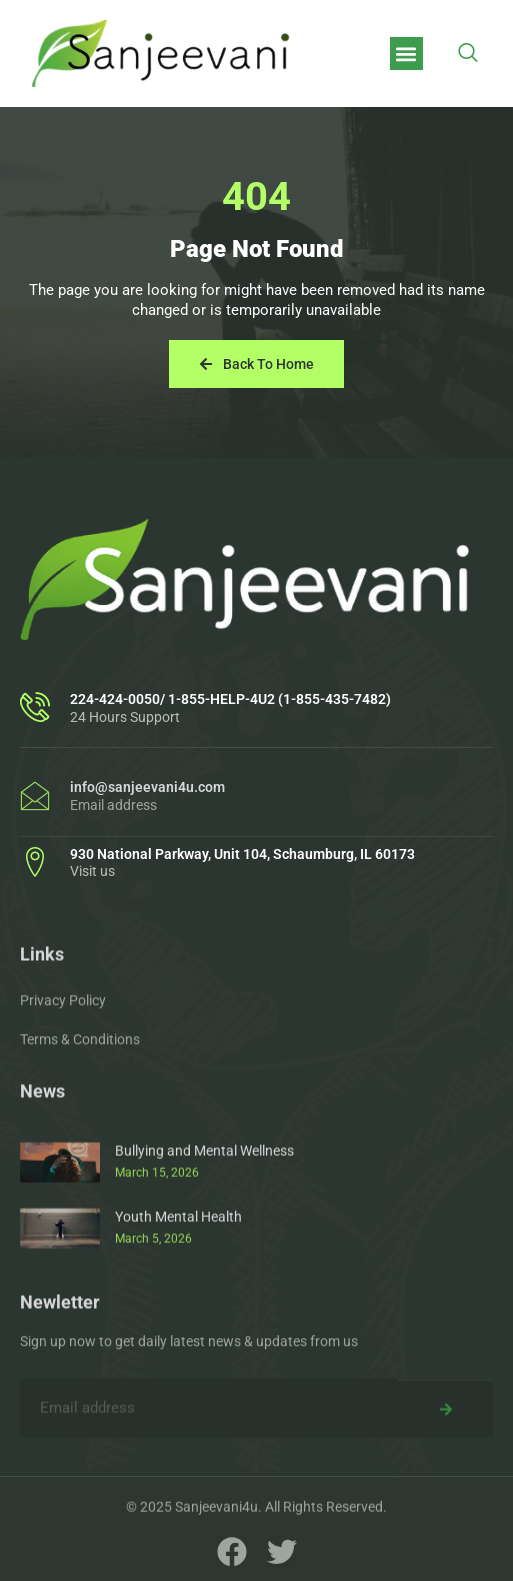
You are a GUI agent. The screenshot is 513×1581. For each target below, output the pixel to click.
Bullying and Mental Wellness (204, 1210)
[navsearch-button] (468, 54)
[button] (406, 53)
